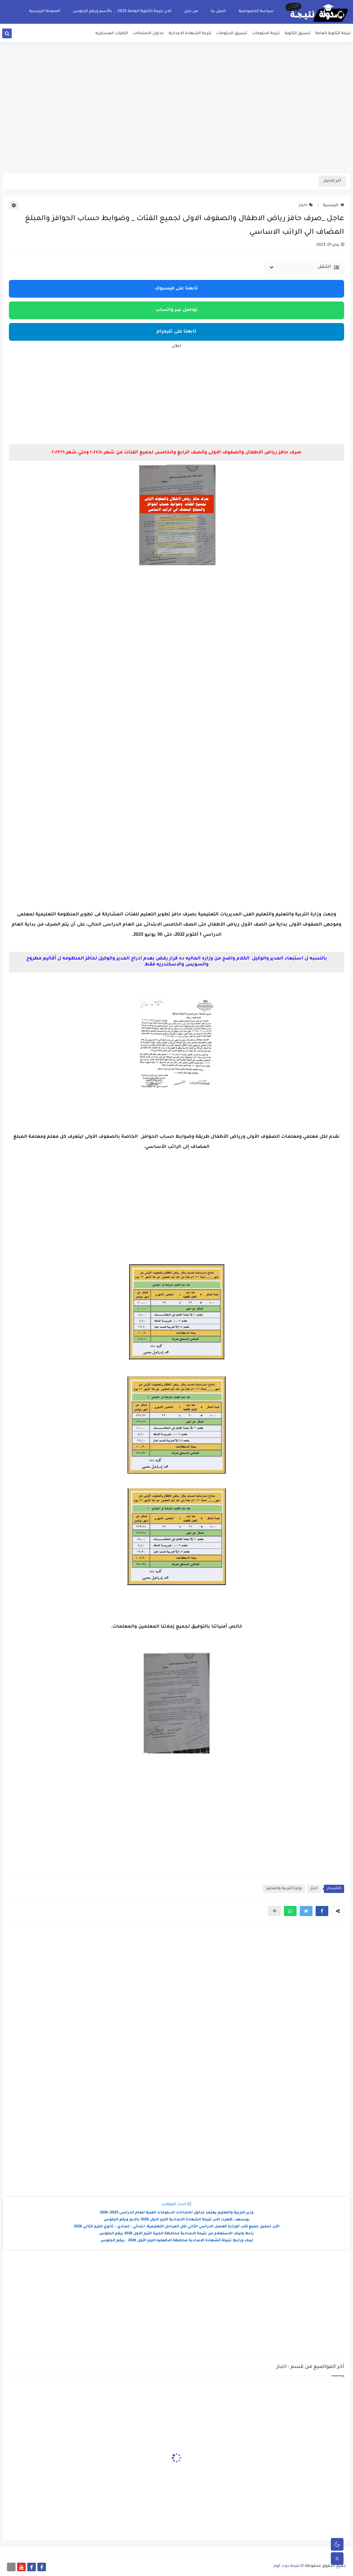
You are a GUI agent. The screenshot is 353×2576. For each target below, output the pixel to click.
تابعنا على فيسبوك (176, 288)
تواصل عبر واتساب (177, 310)
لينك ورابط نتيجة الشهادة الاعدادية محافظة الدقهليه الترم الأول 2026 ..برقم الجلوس (176, 2241)
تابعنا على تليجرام (176, 331)
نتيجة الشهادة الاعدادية (190, 33)
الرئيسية (333, 205)
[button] (322, 1911)
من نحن (191, 11)
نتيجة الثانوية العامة (333, 33)
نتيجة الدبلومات (266, 33)
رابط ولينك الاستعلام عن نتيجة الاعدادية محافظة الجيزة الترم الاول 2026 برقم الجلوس (176, 2234)
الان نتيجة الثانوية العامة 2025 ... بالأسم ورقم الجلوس (122, 11)
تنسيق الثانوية (298, 33)
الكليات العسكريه (111, 33)
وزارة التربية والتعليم (284, 1889)
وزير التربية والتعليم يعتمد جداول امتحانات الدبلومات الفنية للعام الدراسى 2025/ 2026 (177, 2213)
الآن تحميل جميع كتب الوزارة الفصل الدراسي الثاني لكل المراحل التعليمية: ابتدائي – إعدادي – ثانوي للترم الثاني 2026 (176, 2227)
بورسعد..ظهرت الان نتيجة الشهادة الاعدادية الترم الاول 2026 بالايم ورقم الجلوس (177, 2220)
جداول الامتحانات (148, 33)
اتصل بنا (218, 11)
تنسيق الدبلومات (231, 33)
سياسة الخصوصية (256, 11)
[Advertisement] (176, 123)
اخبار (306, 205)
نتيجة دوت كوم (286, 2566)
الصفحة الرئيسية (44, 11)
